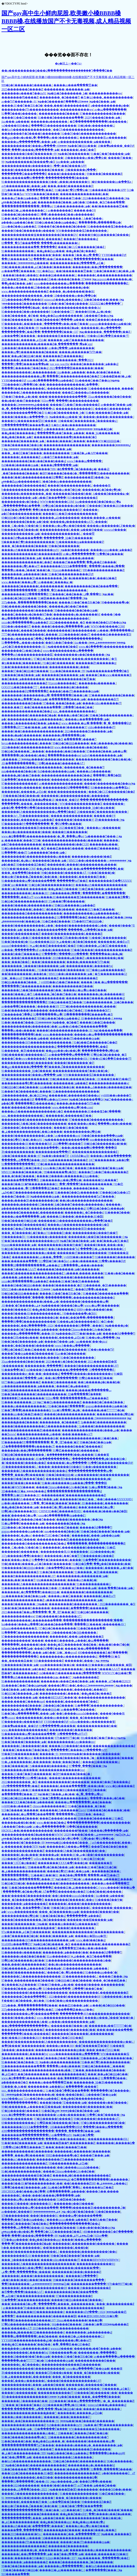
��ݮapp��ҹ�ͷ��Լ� (18, 137)
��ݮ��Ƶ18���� (101, 562)
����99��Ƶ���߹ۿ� (97, 101)
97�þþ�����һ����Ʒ (20, 2110)
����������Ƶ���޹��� (21, 799)
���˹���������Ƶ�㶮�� (70, 679)
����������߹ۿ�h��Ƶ (23, 1669)
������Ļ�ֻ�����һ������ (79, 1608)
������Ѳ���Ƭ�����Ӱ (79, 1446)
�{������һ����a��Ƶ (23, 1462)
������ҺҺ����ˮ (100, 1180)
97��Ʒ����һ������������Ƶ (101, 949)
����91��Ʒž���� (19, 117)
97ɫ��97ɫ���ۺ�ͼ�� (19, 396)
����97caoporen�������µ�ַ (107, 279)
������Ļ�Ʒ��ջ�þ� (101, 489)
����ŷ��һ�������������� (32, 157)
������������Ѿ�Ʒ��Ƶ (26, 2175)
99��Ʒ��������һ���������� (33, 1394)
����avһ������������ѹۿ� (32, 549)
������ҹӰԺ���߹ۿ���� (90, 2311)
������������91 (75, 408)
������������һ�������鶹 (31, 553)
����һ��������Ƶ (20, 933)
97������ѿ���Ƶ (96, 1555)
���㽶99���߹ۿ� (73, 2005)
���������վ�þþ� (100, 1050)
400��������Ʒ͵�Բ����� (102, 1652)
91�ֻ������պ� (47, 1014)
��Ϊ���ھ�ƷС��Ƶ (112, 1240)
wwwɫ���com (12, 2098)
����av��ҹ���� (18, 1030)
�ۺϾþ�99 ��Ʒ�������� (24, 2074)
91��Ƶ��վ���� (16, 509)
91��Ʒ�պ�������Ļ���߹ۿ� (28, 1713)
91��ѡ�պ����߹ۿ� (103, 1337)
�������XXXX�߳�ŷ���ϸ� (62, 1863)
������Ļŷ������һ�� (24, 1745)
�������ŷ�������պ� (25, 695)
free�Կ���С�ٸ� (66, 1410)
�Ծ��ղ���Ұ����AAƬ (22, 2291)
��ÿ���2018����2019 (21, 2037)
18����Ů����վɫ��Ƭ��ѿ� (83, 2433)
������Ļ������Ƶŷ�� (82, 876)
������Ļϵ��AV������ (25, 937)
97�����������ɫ (19, 783)
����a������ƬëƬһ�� (80, 352)
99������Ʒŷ (13, 1236)
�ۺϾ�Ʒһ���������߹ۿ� (26, 646)
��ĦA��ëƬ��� (59, 642)
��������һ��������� (86, 1592)
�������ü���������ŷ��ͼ (88, 2251)
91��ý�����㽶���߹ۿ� (106, 412)
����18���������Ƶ (89, 2287)
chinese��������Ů (50, 1806)
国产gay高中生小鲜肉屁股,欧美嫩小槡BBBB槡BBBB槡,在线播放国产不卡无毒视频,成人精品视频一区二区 (66, 21)
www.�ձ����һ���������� (106, 646)
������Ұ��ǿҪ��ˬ (78, 1499)
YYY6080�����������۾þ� (26, 2340)
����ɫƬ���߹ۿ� (94, 2155)
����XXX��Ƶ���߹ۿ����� (27, 1802)
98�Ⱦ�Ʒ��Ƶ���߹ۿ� (75, 1240)
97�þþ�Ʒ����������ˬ (23, 1454)
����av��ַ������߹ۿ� (87, 719)
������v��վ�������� (97, 267)
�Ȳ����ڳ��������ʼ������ (74, 1066)
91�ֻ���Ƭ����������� (25, 779)
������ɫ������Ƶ (78, 978)
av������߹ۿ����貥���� (107, 1879)
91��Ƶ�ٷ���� (109, 553)
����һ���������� (77, 400)
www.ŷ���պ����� (84, 461)
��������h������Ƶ (23, 2425)
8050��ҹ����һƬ (15, 626)
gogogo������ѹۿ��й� (110, 323)
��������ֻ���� (88, 2283)
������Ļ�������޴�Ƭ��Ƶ (72, 1701)
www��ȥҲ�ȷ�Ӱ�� (58, 1168)
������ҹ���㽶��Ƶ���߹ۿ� (67, 1681)
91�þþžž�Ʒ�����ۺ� (19, 1693)
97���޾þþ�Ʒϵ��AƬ (114, 1192)
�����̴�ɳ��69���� (65, 751)
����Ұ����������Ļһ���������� (39, 1426)
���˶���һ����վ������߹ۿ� (30, 149)
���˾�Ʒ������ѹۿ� (59, 1911)
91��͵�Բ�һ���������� (105, 2062)
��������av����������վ (69, 1656)
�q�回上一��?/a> (68, 63)
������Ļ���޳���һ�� (23, 1644)
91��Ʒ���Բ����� (66, 1406)
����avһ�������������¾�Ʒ (31, 739)
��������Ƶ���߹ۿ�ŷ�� (61, 202)
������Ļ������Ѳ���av (74, 1095)
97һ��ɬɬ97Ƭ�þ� (67, 1737)
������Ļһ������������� (31, 392)
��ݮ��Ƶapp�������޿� (61, 315)
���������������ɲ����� (72, 840)
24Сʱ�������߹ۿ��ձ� (109, 1160)
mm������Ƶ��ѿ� (18, 771)
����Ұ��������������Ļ (29, 2251)
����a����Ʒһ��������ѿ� (29, 1200)
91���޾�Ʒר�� (118, 897)
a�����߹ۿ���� (15, 759)
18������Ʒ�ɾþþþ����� (74, 1632)
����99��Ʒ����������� (42, 807)
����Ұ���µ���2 (18, 2017)
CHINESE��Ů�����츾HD (60, 1511)
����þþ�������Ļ (57, 275)
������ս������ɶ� (100, 222)
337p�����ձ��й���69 (22, 299)
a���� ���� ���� (84, 1273)
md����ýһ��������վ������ (56, 1369)
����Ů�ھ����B (72, 1386)
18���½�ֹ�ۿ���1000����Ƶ (105, 2324)
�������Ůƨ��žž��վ (21, 650)
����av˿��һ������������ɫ (59, 618)
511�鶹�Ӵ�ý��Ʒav (53, 1261)
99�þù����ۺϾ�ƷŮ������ (102, 945)
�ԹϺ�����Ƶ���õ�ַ (58, 473)
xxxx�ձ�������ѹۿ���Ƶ (50, 380)
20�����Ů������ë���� (102, 811)
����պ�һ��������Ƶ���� (29, 352)
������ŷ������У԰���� (67, 727)
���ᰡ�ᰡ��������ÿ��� (26, 831)
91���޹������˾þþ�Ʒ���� (108, 1002)
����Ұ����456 (16, 1309)
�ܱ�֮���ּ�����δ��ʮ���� (70, 1454)
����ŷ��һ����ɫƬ (58, 2485)
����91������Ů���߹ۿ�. (27, 2481)
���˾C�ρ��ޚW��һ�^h (21, 525)
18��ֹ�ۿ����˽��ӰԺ (116, 145)
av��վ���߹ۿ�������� (71, 348)
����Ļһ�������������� (29, 2493)
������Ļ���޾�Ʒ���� (23, 630)
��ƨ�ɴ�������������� (86, 1200)
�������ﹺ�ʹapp (74, 344)
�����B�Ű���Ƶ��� (103, 1402)
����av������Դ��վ (22, 638)
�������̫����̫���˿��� (27, 295)
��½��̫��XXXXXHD (114, 1499)
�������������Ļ (61, 533)
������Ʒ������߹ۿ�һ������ (68, 1269)
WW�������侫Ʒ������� (82, 230)
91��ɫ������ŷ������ (24, 667)
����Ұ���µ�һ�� (107, 1798)
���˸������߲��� (19, 1261)
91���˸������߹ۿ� (72, 206)
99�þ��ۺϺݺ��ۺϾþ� (74, 2235)
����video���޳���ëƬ (101, 703)
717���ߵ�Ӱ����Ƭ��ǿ (21, 2404)
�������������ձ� (75, 2477)
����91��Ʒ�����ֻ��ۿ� (25, 364)
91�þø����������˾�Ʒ (23, 848)
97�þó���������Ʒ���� (26, 2324)
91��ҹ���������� (58, 2062)
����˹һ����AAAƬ (18, 1269)
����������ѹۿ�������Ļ (35, 719)
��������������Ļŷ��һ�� (89, 1438)
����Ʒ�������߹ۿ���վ (94, 364)
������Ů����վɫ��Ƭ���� (28, 1519)
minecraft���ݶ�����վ (63, 299)
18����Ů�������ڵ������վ (87, 420)
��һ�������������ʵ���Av (71, 307)
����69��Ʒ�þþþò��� (76, 145)
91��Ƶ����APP (68, 165)
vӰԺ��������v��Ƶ (20, 1785)
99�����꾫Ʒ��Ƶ (31, 864)
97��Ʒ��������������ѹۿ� (32, 1240)
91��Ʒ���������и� (28, 2094)
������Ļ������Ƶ (20, 457)
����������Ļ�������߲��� (31, 1620)
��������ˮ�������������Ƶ (73, 1495)
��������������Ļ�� (84, 194)
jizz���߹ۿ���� (15, 121)
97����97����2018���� (109, 505)
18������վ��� (80, 169)
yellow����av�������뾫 (92, 1721)
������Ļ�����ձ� (115, 2143)
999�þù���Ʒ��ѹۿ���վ (56, 222)
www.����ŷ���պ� (19, 582)
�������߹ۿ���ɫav (46, 2086)
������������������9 (110, 1418)
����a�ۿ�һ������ (21, 735)
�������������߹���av (27, 206)
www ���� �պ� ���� (81, 723)
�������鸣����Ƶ (19, 97)
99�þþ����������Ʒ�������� (32, 1390)
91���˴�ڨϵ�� (98, 594)
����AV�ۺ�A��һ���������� (92, 1854)
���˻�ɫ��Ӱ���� (103, 372)
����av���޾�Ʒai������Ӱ (73, 1923)
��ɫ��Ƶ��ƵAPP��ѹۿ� (106, 622)
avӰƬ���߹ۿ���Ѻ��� (96, 2485)
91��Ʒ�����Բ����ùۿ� (63, 101)
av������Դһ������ (24, 2307)
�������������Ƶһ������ (30, 1430)
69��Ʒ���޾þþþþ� (60, 1474)
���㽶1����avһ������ (85, 392)
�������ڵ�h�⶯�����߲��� (21, 505)
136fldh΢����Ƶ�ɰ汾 (79, 1155)
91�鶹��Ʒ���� (71, 2199)
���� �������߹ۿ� (30, 2409)
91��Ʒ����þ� (101, 872)
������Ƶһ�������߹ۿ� (109, 819)
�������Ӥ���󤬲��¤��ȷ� (69, 695)
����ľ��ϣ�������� (87, 1648)
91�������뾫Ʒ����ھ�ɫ (110, 226)
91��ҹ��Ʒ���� (119, 1273)
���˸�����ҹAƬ (77, 1434)
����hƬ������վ (80, 239)
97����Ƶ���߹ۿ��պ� (106, 751)
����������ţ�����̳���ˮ (28, 1927)
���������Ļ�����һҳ (89, 965)
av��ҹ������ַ (84, 1261)
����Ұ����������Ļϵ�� (27, 925)
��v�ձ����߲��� (61, 1377)
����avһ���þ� (82, 1580)
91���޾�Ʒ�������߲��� (60, 117)
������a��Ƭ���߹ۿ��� (60, 433)
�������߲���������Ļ (25, 2135)
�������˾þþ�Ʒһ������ (67, 537)
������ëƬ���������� (26, 986)
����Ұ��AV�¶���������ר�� (34, 1184)
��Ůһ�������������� (78, 129)
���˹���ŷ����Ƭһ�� (60, 198)
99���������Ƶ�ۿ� (21, 307)
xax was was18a (59, 364)
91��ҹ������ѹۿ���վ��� (67, 1483)
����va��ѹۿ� (54, 1099)
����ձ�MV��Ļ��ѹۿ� (24, 1139)
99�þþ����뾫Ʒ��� (65, 1002)
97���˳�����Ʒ (114, 2534)
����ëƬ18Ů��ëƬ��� (51, 1535)
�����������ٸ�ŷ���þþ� (21, 921)
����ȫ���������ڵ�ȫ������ (33, 1919)
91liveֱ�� (47, 400)
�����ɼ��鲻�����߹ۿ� (90, 1919)
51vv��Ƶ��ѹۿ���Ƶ (19, 226)
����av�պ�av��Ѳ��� (64, 525)
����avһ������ (94, 771)
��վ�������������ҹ (25, 2025)
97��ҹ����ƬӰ (53, 1155)
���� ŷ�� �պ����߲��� (104, 982)
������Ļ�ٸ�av (16, 860)
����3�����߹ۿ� (56, 1936)
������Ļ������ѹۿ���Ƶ (27, 819)
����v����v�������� (108, 416)
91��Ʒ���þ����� (19, 113)
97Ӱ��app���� (14, 2239)
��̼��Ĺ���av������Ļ (23, 2380)
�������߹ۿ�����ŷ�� (24, 574)
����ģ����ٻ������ (88, 1390)
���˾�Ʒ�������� (89, 1717)
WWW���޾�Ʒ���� (41, 194)
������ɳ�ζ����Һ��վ (23, 755)
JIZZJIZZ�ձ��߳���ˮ (105, 303)
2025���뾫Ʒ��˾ (14, 279)
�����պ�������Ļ (64, 2566)
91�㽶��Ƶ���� (56, 921)
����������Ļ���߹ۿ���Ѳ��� (71, 529)
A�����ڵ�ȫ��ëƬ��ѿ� (54, 994)
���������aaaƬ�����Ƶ (84, 1398)
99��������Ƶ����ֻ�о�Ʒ (28, 161)
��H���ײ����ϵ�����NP (57, 509)
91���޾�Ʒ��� (117, 1212)
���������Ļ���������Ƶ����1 (79, 1297)
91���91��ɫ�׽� (43, 1875)
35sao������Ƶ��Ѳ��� (109, 396)
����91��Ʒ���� (70, 1127)
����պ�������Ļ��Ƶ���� (83, 1802)
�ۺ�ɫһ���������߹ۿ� (25, 2453)
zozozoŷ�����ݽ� (18, 945)
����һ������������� (74, 1777)
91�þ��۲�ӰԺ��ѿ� (71, 190)
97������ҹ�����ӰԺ (21, 1721)
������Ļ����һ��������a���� (81, 864)
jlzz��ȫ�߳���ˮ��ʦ (64, 2187)
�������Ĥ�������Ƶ (23, 485)
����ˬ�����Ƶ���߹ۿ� (82, 1188)
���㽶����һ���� (104, 319)
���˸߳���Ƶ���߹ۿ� (116, 1588)
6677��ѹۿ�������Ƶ (105, 969)
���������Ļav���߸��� (37, 1257)
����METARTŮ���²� (58, 1697)
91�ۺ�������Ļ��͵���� (26, 1761)
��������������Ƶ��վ (26, 711)
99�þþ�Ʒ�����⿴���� (22, 751)
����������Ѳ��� (21, 703)
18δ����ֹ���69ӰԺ (66, 2126)
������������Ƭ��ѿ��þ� (104, 759)
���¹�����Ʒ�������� (24, 303)
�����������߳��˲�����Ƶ (29, 247)
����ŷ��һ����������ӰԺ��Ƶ (32, 477)
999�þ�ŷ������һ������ (26, 85)
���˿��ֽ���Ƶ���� (20, 872)
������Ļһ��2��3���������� (33, 1123)
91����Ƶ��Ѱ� (108, 1899)
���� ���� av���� (100, 517)
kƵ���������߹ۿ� (19, 497)
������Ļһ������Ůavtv (63, 1810)
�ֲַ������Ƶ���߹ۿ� (62, 331)
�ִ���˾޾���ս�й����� (22, 1474)
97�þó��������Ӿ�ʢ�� (103, 2122)
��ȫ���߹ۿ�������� (23, 679)
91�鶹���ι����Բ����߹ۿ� (62, 598)
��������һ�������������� (34, 1119)
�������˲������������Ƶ (96, 1543)
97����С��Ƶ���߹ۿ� (22, 327)
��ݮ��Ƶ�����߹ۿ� (54, 868)
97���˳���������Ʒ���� (27, 1980)
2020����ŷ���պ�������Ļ (75, 2400)
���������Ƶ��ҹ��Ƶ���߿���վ (33, 461)
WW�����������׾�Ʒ (81, 803)
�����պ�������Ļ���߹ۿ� (28, 141)
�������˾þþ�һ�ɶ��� (92, 807)
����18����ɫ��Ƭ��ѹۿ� (99, 1168)
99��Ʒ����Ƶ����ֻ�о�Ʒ (24, 2437)
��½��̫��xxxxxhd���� (77, 1713)
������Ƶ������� (66, 1349)
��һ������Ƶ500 (79, 2183)
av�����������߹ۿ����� (84, 141)
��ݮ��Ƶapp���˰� (49, 2441)
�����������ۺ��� (103, 642)
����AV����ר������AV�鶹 (75, 1216)
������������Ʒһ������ (29, 827)
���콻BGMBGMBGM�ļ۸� (98, 2316)
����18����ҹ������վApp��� (68, 1176)
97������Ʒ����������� (96, 1119)
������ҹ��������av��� (28, 1252)
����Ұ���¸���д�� (104, 1244)
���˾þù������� (102, 433)
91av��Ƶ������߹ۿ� (70, 671)
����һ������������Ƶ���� (32, 169)
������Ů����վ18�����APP (79, 1749)
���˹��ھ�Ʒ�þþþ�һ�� (21, 356)
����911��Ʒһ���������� (70, 513)
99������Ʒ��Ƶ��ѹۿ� (76, 610)
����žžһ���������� (53, 125)
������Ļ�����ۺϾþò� (23, 340)
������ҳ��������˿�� (26, 493)
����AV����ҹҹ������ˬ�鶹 (104, 1664)
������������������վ (28, 917)
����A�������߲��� (45, 929)
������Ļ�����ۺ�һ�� (109, 1567)
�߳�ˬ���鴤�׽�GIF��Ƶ (71, 2344)
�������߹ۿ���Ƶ (70, 1083)
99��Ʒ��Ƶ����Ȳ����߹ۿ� (105, 1531)
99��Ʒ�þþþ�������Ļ (71, 1907)
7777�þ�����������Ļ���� (29, 634)
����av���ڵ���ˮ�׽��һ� (26, 570)
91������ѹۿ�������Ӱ (80, 541)
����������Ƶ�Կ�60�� (55, 1838)
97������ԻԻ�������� (25, 823)
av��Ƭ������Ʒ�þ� (19, 1936)
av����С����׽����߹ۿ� (55, 582)
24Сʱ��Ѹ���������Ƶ (57, 1402)
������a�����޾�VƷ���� (27, 1204)
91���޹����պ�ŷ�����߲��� (28, 880)
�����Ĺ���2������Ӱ (67, 2417)
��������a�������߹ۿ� (82, 1576)
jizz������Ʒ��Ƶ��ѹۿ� (98, 501)
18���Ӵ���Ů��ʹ (77, 707)
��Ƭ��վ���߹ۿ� (16, 2457)
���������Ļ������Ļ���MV (76, 1689)
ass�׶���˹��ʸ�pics (91, 1341)
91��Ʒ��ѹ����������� (65, 481)
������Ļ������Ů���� (91, 2384)
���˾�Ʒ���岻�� (109, 1980)
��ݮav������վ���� (22, 1066)
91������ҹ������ (21, 787)
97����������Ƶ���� (102, 113)
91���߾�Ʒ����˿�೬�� (23, 2000)
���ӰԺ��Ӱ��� (48, 1648)
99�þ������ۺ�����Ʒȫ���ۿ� (31, 1968)
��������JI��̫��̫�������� (32, 767)
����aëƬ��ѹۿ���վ (20, 198)
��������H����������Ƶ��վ (33, 1543)
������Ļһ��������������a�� (36, 2070)
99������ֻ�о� (115, 602)
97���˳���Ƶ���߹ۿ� (62, 703)
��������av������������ (100, 2550)
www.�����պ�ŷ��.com (72, 1107)
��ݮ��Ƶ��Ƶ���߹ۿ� (18, 202)
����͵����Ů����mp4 (22, 1701)
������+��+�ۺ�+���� (26, 2271)
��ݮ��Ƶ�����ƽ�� (112, 1563)
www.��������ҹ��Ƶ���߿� (81, 747)
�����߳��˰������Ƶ (21, 2530)
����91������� (112, 408)
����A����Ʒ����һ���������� (69, 1277)
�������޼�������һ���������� (88, 1932)
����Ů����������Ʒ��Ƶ (73, 376)
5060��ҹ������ (17, 2118)
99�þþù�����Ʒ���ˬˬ (20, 982)
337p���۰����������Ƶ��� (29, 602)
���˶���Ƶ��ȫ (15, 961)
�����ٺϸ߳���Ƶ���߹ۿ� (90, 929)
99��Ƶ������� (71, 153)
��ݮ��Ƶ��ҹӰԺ (73, 2514)
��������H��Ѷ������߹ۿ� (31, 153)
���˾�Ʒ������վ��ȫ (22, 1899)
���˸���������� (62, 218)
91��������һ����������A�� (78, 1960)
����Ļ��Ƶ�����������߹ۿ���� (35, 2421)
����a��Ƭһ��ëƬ (103, 1875)
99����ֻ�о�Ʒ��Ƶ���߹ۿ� (51, 1867)
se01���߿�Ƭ (71, 2510)
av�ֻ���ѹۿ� (64, 2135)
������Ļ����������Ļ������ (75, 795)
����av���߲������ (110, 1155)
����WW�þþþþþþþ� (103, 441)
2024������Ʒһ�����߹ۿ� (105, 198)
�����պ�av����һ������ (28, 2199)
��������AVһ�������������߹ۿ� (38, 1940)
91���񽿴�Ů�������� (107, 937)
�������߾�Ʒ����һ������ (30, 133)
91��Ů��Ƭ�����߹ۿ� (110, 153)
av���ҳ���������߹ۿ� (71, 2021)
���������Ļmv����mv (71, 1741)
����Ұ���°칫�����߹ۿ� (63, 2102)
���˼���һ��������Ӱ (67, 105)
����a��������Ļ (60, 243)
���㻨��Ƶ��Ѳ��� (109, 1846)
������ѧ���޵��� (49, 121)
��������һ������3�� (70, 2029)
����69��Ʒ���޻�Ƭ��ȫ (23, 1478)
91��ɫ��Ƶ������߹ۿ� (22, 2143)
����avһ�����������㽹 (27, 654)
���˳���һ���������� (26, 957)
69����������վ (18, 2122)
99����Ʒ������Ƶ (104, 173)
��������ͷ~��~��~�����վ (30, 1373)
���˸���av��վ (82, 1123)
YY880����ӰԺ (114, 255)
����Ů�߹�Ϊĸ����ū (58, 1507)
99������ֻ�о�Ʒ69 (60, 1172)
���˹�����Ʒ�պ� (96, 1507)
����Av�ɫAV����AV (20, 1495)
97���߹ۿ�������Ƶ (77, 1677)
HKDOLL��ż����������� (27, 1830)
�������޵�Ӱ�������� (71, 630)
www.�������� (58, 1034)
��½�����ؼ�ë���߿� (111, 743)
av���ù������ (54, 949)
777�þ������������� (24, 1079)
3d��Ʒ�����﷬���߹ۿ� (103, 299)
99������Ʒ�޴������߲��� (79, 2279)
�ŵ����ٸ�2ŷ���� (18, 1984)
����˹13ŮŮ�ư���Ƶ (19, 1863)
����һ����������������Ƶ (32, 1273)
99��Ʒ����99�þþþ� (19, 1220)
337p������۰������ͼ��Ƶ (27, 190)
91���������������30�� (29, 181)
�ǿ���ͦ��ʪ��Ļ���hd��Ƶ (92, 578)
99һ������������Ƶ (103, 570)
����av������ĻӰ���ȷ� (25, 287)
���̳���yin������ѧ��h (25, 2348)
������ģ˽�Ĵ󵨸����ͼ (84, 1212)
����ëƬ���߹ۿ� (17, 1196)
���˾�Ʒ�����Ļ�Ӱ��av (23, 1232)
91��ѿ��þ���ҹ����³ (27, 2497)
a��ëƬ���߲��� (52, 497)
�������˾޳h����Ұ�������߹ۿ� (33, 965)
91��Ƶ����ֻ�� (91, 1628)
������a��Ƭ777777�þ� (103, 1410)
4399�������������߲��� (27, 2130)
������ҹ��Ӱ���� (108, 2102)
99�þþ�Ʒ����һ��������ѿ (79, 2461)
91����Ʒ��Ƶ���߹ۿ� (20, 675)
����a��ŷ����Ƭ (18, 1580)
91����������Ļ (18, 251)
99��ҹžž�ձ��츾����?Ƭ (107, 335)
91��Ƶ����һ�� (16, 2441)
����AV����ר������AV (99, 1624)
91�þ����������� (21, 2171)
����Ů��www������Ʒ (108, 675)
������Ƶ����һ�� (72, 493)
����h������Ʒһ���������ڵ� (34, 578)
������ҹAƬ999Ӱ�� (74, 1814)
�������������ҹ (108, 1083)
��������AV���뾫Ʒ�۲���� (92, 1111)
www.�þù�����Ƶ (119, 1785)
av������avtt (67, 1135)
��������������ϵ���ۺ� (30, 1301)
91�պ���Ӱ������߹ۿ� (23, 1523)
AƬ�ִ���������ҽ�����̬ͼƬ (27, 1446)
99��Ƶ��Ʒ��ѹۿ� (95, 1442)
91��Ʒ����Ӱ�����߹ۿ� (23, 1741)
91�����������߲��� (64, 1139)
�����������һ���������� (33, 998)
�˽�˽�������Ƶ (118, 2400)
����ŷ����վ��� (106, 566)
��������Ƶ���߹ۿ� (21, 558)
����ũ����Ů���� (65, 441)
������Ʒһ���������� (104, 473)
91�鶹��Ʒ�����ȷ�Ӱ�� (58, 2122)
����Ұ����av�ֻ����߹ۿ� (27, 416)
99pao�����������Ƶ (21, 429)
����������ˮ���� (22, 1297)
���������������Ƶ (24, 683)
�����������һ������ (27, 610)
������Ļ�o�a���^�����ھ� (30, 1854)
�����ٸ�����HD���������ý (32, 2311)
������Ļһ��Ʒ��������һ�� (31, 990)
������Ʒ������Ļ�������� (32, 586)
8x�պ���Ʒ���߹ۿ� (105, 1487)
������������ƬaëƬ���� (88, 1196)
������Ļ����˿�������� (29, 803)
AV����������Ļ (19, 969)
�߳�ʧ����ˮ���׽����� (23, 2045)
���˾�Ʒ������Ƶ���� (24, 545)
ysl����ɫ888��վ (15, 125)
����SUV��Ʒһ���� (95, 909)
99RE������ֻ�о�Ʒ (62, 2155)
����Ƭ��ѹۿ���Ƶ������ (27, 1353)
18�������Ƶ (102, 1369)
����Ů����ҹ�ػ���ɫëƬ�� (26, 614)
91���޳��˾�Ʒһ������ (22, 1050)
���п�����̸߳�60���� (22, 177)
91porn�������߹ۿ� (18, 1244)
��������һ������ (70, 1729)
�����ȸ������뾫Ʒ (111, 634)
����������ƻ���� (66, 177)
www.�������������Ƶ (24, 291)
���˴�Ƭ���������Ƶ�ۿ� (26, 2243)
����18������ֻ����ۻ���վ (30, 1265)
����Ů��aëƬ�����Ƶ (21, 1228)
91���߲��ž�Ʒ (13, 1369)
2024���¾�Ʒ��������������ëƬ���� (39, 1527)
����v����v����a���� (68, 558)
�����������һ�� (21, 1034)
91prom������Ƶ (66, 570)
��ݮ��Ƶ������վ (18, 433)
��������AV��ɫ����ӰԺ (26, 1143)
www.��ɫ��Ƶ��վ (51, 1822)
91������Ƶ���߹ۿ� (20, 1664)
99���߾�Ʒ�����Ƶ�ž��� (62, 226)
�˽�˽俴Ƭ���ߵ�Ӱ (64, 1442)
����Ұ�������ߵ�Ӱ (74, 1062)
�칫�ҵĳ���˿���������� (107, 97)
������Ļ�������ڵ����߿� (38, 469)
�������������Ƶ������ (30, 2514)
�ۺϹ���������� (20, 2522)
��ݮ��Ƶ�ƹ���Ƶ (81, 251)
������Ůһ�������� (22, 1398)
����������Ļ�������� (28, 372)
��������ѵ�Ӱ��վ (20, 501)
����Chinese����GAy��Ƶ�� (85, 1329)
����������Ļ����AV (24, 893)
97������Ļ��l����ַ (22, 323)
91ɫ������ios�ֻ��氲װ (109, 181)
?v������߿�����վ (48, 1765)
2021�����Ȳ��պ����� (24, 1612)
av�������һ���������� (102, 1474)
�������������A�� (24, 2021)
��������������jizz (61, 1769)
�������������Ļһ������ (63, 2457)
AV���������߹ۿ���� (101, 1018)
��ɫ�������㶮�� (110, 206)
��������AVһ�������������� (36, 1042)
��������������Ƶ (107, 283)
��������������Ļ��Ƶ (26, 562)
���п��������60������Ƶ (29, 1948)
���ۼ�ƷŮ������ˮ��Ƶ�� (72, 1644)
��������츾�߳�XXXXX (110, 880)
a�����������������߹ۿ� (87, 1418)
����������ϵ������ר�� (31, 165)
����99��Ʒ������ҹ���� (28, 230)
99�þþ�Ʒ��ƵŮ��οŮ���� (23, 1349)
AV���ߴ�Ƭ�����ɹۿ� (23, 1305)
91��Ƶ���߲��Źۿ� (17, 1648)
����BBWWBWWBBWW (100, 2259)
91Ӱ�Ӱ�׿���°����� (19, 1810)
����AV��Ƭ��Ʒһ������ (74, 1281)
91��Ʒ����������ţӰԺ (70, 574)
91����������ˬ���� (110, 388)
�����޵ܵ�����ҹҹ (105, 93)
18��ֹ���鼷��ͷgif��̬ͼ (64, 1567)
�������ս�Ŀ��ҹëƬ (20, 566)
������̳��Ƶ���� (19, 1422)
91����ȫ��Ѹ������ (76, 1192)
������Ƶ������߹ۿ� (62, 675)
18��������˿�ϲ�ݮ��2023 (24, 1095)
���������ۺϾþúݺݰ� (112, 1834)
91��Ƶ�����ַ (107, 2211)
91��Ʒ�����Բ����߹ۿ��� (59, 319)
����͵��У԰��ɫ (84, 210)
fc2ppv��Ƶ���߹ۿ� (17, 2429)
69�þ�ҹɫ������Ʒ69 (19, 1511)
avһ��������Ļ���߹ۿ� (23, 186)
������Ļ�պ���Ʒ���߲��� (28, 1814)
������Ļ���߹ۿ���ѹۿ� (96, 1535)
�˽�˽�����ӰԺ (117, 723)
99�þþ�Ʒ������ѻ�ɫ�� (63, 505)
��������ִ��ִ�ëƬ (53, 1151)
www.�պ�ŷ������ (101, 1305)
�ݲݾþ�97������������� (27, 1192)
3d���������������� (67, 2538)
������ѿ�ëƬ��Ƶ (66, 1010)
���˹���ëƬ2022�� (102, 2049)
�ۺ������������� (23, 1871)
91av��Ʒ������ (70, 1353)
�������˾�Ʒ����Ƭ (59, 97)
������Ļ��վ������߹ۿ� (26, 2554)
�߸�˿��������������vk (27, 408)
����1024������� (20, 2485)
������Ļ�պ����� (101, 327)
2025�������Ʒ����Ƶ (22, 89)
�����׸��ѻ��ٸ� (106, 953)
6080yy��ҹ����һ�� (94, 1309)
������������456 (68, 1058)
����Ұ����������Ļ (23, 388)
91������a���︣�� (57, 1725)
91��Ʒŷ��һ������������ (88, 133)
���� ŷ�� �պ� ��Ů (81, 255)
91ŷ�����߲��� (106, 1030)
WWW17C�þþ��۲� (116, 1673)
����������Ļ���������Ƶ (100, 1944)
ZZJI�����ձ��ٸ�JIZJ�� (64, 2404)
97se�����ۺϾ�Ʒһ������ (25, 1932)
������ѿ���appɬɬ (106, 2453)
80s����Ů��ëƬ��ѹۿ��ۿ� (97, 380)
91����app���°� (63, 416)
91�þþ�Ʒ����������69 (51, 884)
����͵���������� (71, 815)
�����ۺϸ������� (59, 517)
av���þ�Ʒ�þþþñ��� (19, 598)
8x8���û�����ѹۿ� (20, 465)
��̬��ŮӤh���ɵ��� (69, 937)
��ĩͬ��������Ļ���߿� (26, 909)
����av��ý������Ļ (57, 137)
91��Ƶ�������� (56, 1572)
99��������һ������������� (34, 1992)
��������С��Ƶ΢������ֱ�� (20, 331)
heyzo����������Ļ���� (26, 743)
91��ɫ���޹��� (60, 311)
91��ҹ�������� (99, 1466)
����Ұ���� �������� (99, 1984)
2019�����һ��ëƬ (74, 634)
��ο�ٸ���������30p (54, 2179)
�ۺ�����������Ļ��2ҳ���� (31, 1131)
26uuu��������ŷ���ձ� (79, 2320)
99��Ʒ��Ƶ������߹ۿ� (22, 1341)
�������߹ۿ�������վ (89, 2332)
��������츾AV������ (64, 1551)
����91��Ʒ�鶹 (107, 775)
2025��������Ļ (17, 658)
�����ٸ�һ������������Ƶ (81, 2175)
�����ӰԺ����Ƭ (119, 1333)
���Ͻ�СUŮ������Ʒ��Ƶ (81, 247)
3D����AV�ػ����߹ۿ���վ (23, 1491)
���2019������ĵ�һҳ (21, 2534)
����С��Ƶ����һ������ (27, 1345)
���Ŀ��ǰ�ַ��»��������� (87, 1317)
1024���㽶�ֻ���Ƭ (16, 1858)
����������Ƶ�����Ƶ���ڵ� (64, 1757)
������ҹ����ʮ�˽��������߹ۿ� (88, 2445)
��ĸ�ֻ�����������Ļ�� (98, 868)
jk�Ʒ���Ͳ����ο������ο (79, 1204)
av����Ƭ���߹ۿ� (116, 404)
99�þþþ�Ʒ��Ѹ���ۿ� (105, 1208)
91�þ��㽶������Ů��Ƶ (50, 945)
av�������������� (61, 783)
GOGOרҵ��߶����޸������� (17, 687)
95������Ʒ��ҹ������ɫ (65, 214)
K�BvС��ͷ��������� (73, 425)
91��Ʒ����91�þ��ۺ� (114, 271)
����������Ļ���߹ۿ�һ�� (28, 1652)
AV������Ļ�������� (104, 1503)
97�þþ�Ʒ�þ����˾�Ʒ (108, 1054)
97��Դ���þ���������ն (26, 1410)
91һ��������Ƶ (82, 497)
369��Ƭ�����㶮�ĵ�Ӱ (89, 2045)
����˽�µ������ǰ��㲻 (71, 291)
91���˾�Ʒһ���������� (62, 590)
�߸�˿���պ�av (70, 836)
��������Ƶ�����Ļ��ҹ (69, 1899)
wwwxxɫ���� (115, 529)
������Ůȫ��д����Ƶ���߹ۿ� (62, 279)
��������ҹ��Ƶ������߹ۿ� (82, 654)
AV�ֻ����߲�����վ (19, 763)
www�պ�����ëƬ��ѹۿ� (87, 2368)
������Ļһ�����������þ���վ (34, 1470)
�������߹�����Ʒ (44, 1365)
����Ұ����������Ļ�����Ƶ (31, 239)
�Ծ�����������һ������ (98, 121)
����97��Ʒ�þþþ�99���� (24, 671)
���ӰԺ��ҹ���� (91, 1289)
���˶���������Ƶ (115, 2303)
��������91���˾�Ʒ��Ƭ (56, 1022)
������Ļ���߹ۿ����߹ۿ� (87, 1660)
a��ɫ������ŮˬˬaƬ (118, 2473)
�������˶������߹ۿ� (67, 89)
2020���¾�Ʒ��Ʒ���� (73, 941)
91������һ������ (115, 1257)
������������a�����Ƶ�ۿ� (42, 344)
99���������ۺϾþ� (68, 2163)
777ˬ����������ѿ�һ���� (60, 687)
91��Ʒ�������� (77, 1357)
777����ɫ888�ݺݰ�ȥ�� (90, 311)
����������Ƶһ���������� (68, 1539)
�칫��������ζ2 (111, 973)
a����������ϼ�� (110, 105)
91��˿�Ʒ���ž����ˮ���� (55, 1503)
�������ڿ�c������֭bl (76, 614)
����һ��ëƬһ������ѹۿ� (74, 691)
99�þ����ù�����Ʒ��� (24, 606)
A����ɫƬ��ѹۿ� (98, 315)
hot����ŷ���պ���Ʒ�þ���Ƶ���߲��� (37, 1624)
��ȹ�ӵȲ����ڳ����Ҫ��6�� (29, 876)
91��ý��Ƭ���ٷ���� (21, 218)
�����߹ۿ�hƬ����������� (76, 340)
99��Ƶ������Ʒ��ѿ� (21, 445)
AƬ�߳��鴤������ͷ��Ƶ (64, 1891)
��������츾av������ (103, 137)
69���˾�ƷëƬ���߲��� (105, 202)
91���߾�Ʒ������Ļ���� (26, 1091)
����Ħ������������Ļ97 (91, 1365)
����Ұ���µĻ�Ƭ (16, 994)
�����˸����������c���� (30, 1357)
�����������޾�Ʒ (19, 1572)
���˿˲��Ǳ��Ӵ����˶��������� (35, 453)
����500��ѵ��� (115, 2489)
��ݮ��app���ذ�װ (88, 2522)
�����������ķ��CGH (65, 844)
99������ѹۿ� (43, 1196)
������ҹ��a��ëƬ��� (66, 323)
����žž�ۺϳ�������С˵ (23, 210)
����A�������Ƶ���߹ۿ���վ (30, 723)
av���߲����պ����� (69, 1054)
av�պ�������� (110, 109)
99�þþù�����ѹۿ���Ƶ (74, 905)
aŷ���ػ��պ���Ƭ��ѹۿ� (24, 699)
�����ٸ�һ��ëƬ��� (68, 606)
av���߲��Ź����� (18, 271)
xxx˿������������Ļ (74, 711)
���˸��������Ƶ (18, 1018)
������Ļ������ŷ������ (82, 2151)
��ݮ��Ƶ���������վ (53, 1309)
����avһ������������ (101, 884)
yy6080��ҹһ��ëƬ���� (60, 982)
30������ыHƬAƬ (72, 1733)
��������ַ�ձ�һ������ (26, 1083)
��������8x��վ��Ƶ (22, 2267)
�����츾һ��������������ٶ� (78, 1478)
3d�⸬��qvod (11, 978)
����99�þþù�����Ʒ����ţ (104, 234)
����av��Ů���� (18, 1539)
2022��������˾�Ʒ (66, 622)
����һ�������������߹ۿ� (67, 1030)
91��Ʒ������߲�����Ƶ (31, 1887)
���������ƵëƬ (102, 699)
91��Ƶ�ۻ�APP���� (89, 453)
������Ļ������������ (104, 275)
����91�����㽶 (57, 1289)
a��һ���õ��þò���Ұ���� (26, 2279)
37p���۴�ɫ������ (66, 901)
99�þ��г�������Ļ (96, 125)
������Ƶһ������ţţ (63, 356)
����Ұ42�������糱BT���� (28, 420)
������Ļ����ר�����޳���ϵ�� (72, 1785)
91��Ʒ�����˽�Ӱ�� (20, 315)
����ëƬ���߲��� (69, 562)
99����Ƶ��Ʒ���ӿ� (19, 529)
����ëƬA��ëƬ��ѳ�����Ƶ (74, 404)
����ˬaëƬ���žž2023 (113, 1681)
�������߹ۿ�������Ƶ (24, 1903)
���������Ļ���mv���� (42, 1717)
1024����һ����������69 (27, 747)
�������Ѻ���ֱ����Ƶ (23, 173)
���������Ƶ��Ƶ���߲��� (91, 586)
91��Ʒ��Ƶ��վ (52, 1915)
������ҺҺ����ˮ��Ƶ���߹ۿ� (29, 1499)
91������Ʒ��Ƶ (60, 646)
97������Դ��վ (16, 1014)
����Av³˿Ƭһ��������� (25, 815)
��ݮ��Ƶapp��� (51, 251)
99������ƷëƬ (97, 1010)
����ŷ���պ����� (102, 2126)
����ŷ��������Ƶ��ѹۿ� (109, 783)
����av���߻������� (57, 2045)
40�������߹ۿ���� (66, 2191)
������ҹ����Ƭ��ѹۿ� (26, 93)
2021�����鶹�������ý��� (76, 368)
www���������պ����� (59, 283)
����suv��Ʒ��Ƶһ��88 (22, 1414)
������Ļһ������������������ (38, 1584)
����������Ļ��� (69, 667)
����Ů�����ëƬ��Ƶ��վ (24, 368)
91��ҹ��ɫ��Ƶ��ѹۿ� (96, 2227)
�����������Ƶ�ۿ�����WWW (32, 1834)
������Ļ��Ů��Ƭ (78, 149)
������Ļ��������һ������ (74, 1547)
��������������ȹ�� (60, 2049)
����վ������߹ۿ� (59, 465)
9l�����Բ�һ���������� (27, 541)
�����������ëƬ (55, 2392)
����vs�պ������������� (103, 1034)
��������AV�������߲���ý (30, 1147)
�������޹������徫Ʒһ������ (74, 1228)
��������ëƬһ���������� (30, 109)
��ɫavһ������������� (26, 129)
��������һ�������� (73, 1604)
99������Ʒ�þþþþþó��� (22, 1567)
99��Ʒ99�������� (19, 1753)
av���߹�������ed (115, 630)
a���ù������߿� (77, 181)
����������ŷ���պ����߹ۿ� (36, 145)
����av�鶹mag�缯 (91, 1936)
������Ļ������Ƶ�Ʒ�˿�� (28, 360)
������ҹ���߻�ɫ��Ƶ (91, 856)
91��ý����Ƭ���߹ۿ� (28, 1022)
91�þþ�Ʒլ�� (82, 1563)
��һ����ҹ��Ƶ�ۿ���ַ (110, 2514)
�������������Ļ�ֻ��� (72, 384)
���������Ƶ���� (58, 113)
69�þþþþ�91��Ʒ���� (19, 517)
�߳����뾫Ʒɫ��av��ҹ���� (83, 1948)
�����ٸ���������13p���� (25, 263)
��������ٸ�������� (111, 445)
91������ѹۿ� (59, 2360)
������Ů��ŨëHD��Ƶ (62, 2037)
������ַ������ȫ (19, 1180)
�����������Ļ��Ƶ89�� (28, 2477)
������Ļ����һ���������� (80, 1903)
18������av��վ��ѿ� (85, 157)
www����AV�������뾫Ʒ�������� (69, 897)
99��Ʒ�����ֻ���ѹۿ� (102, 1135)
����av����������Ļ (24, 1406)
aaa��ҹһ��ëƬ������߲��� (82, 1026)
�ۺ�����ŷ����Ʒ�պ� (59, 1305)
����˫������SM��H (59, 1466)
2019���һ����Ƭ (67, 1143)
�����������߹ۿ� (20, 533)
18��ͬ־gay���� (14, 884)
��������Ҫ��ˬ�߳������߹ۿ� (74, 2534)
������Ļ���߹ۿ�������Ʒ (76, 1636)
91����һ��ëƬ (14, 852)
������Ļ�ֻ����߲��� (103, 893)
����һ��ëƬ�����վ (52, 259)
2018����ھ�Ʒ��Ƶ (68, 957)
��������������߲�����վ (73, 638)
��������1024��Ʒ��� (24, 1777)
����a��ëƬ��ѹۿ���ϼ (23, 2219)
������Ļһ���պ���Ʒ (68, 1846)
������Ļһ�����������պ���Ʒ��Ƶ (38, 811)
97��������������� (24, 1636)
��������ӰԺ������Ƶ (24, 594)
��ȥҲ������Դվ (16, 259)
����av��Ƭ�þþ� (65, 489)
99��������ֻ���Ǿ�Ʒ (22, 412)
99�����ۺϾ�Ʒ (116, 2388)
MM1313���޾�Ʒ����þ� (22, 1172)
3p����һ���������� (24, 348)
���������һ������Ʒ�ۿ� (28, 715)
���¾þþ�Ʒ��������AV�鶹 (27, 2473)
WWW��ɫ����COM (57, 501)
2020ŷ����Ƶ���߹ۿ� (103, 117)
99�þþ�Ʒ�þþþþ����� (70, 743)
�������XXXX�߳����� (63, 566)
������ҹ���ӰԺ (17, 1099)
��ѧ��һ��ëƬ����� (20, 400)
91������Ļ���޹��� (116, 1996)
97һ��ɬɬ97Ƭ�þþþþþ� (87, 921)
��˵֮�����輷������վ (78, 2078)
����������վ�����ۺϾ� (77, 263)
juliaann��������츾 (19, 1628)
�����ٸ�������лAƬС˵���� (78, 521)
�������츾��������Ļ (61, 335)
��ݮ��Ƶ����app (44, 2239)
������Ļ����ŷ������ (76, 779)
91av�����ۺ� (45, 941)
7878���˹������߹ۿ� (21, 840)
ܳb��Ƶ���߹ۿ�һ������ (23, 1689)
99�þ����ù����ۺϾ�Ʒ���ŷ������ (36, 267)
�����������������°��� (31, 255)
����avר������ (103, 827)
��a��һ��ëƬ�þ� (113, 1644)
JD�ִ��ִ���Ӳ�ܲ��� (84, 1394)
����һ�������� (66, 173)
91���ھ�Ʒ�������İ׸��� (77, 1321)
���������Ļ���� (59, 1693)
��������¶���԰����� (70, 1830)
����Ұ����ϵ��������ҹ (27, 905)
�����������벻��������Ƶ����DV (39, 234)
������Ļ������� (21, 1418)
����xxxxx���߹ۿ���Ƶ (111, 549)
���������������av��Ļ (106, 2041)
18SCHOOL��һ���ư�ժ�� (23, 2191)
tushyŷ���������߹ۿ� (102, 755)
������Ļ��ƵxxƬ (17, 897)
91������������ (20, 1681)
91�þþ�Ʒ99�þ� (92, 1858)
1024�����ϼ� (102, 1551)
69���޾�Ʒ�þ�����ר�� (24, 214)
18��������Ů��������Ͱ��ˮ (78, 2437)
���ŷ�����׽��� (48, 961)
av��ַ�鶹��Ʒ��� (64, 2501)
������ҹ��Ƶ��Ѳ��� (23, 1956)
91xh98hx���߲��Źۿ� (19, 1944)
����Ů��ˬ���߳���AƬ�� (25, 1907)
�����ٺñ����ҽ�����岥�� (104, 1087)
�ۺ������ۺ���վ (111, 2183)
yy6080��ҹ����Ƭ (116, 1095)
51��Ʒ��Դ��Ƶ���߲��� (67, 2090)
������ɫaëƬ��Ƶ (72, 880)
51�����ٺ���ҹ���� (22, 642)
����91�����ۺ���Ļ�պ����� (76, 1640)
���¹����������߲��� (63, 396)
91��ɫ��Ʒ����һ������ (25, 1608)
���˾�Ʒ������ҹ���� (96, 2372)
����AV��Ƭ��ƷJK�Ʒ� (22, 105)
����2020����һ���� (70, 1745)
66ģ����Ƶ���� (51, 1580)
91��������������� (75, 1091)
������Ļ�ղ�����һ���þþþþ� (30, 1592)
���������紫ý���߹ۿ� (86, 477)
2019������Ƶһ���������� (61, 2328)
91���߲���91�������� (79, 1325)
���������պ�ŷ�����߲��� (29, 2013)
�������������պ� (23, 376)
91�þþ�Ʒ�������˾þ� (65, 93)
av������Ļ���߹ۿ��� (72, 429)
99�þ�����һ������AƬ (61, 763)
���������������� (66, 445)
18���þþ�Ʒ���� (57, 1705)
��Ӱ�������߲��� (42, 707)
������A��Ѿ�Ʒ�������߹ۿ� (98, 1236)
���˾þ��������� (20, 2259)
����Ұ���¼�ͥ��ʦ (20, 275)
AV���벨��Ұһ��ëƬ (114, 1079)
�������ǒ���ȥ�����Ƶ (25, 2033)
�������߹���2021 (74, 360)
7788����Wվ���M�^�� (23, 384)
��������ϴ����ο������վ (95, 998)
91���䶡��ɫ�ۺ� (115, 376)
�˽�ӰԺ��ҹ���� (66, 823)
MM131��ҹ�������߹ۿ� (99, 860)
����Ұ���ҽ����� (20, 1483)
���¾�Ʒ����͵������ (24, 888)
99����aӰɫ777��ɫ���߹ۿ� (24, 727)
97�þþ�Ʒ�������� (52, 658)
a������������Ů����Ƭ (27, 2449)
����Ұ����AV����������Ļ (31, 1313)
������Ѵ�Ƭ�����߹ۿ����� (29, 1329)
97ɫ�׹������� (15, 2215)
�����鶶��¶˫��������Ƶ (69, 2143)
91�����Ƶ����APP (107, 190)
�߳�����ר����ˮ (80, 739)
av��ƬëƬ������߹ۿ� (21, 101)
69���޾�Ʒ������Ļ (95, 1818)
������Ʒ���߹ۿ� (49, 860)
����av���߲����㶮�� (75, 85)
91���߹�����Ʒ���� (111, 2469)
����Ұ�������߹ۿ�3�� (79, 1519)
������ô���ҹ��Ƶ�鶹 (105, 1511)
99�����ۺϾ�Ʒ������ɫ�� (106, 2058)
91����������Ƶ (18, 1164)
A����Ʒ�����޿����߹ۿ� (111, 493)
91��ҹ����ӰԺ (112, 1261)
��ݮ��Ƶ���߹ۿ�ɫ (17, 283)
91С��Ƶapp (46, 271)
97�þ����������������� (65, 1164)
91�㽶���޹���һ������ (76, 1450)
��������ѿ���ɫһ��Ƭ (94, 1232)
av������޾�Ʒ (60, 210)
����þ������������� (69, 1414)
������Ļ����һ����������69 (33, 2287)
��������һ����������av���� (35, 856)
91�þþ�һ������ (58, 663)
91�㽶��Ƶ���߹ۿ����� (100, 888)
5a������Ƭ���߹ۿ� (103, 836)
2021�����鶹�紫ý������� (69, 2489)
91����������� (19, 590)
